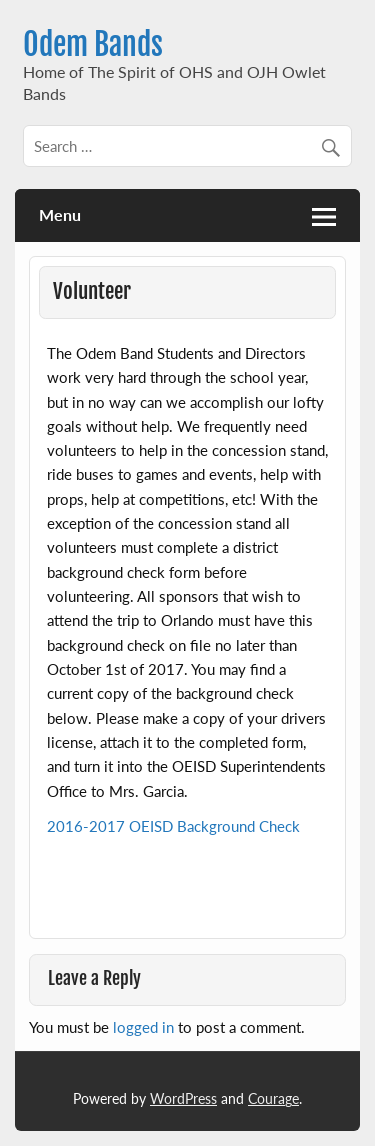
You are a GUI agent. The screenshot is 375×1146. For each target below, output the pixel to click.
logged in (143, 1027)
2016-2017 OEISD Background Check (173, 826)
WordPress (183, 1098)
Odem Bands (93, 44)
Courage (273, 1098)
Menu (60, 214)
